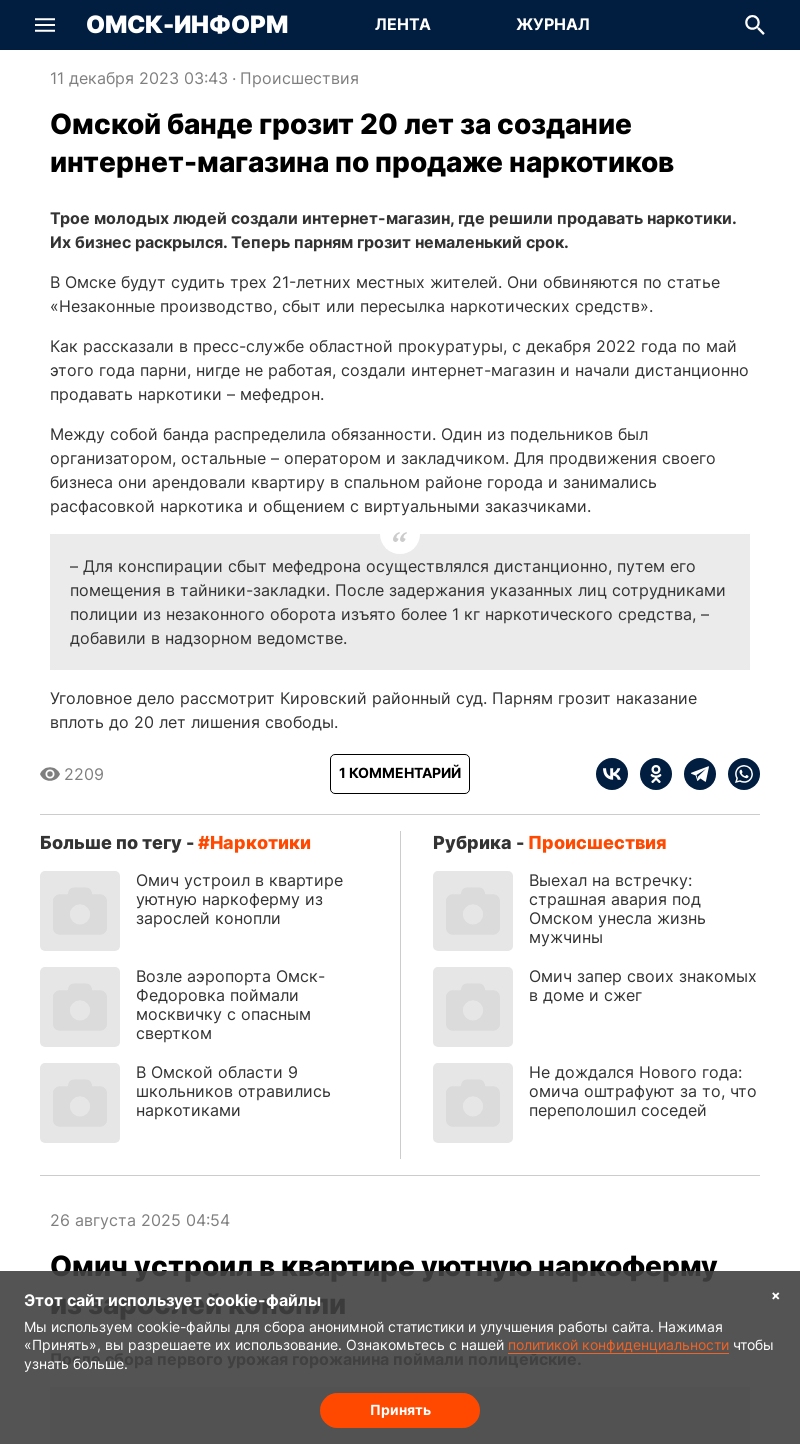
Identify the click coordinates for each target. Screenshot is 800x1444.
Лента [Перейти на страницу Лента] (403, 24)
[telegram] (694, 774)
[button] (45, 25)
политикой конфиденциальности (618, 1344)
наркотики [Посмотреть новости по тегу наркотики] (260, 842)
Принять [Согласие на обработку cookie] (400, 1409)
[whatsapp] (738, 774)
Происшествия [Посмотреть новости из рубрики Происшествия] (299, 78)
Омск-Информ (187, 25)
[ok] (650, 774)
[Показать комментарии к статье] (400, 774)
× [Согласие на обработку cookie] (776, 1294)
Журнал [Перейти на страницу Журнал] (553, 24)
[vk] (612, 774)
